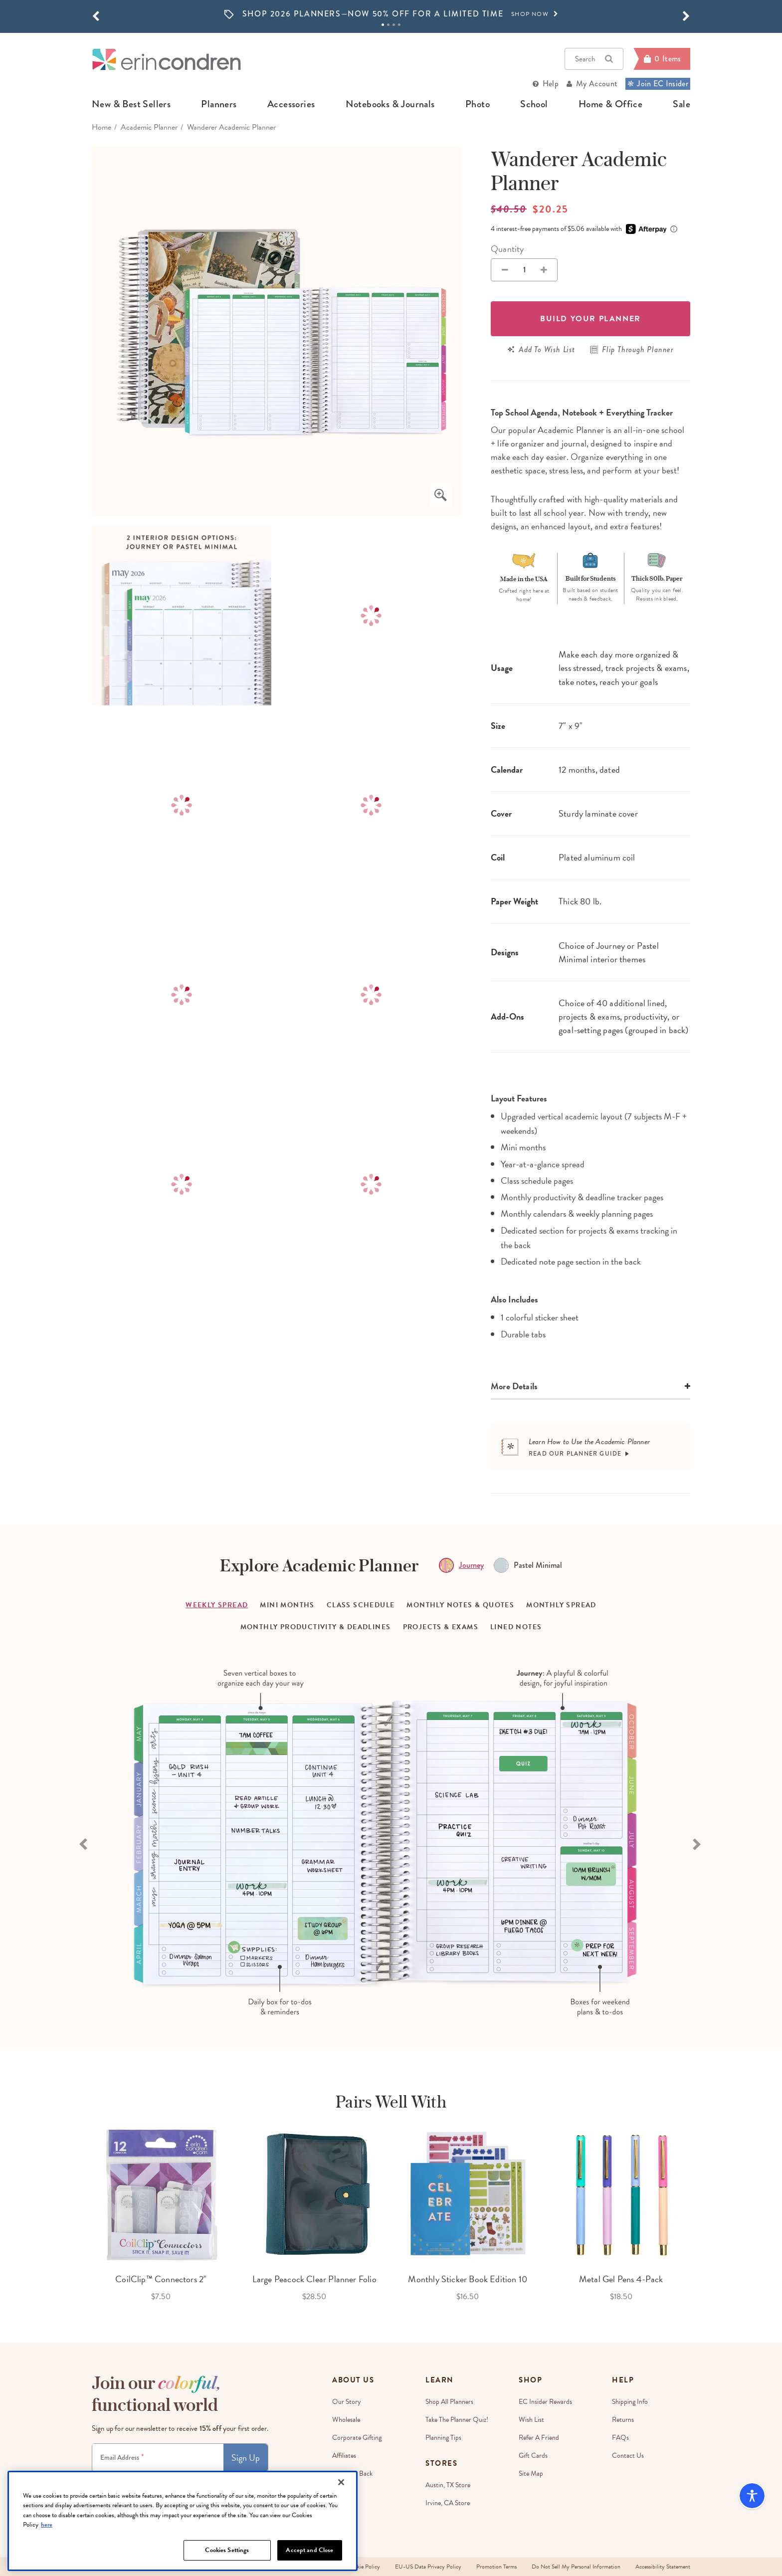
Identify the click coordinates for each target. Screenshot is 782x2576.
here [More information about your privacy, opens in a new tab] (46, 2566)
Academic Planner (149, 127)
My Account (596, 83)
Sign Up (245, 2457)
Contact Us (628, 2455)
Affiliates (344, 2455)
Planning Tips (443, 2437)
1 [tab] (383, 24)
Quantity (507, 248)
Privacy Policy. (237, 2481)
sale (681, 104)
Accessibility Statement (662, 2566)
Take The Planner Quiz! (456, 2419)
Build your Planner (590, 319)
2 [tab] (388, 24)
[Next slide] (698, 1843)
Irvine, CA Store (447, 2503)
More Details (514, 1386)
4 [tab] (399, 24)
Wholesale (346, 2419)
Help (551, 83)
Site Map (531, 2473)
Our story (346, 2401)
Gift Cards (533, 2455)
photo (477, 104)
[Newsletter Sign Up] (157, 2458)
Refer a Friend (539, 2437)
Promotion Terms (496, 2566)
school (534, 104)
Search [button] (594, 58)
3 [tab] (393, 24)
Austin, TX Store (447, 2485)
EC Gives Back (352, 2473)
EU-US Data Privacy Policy (428, 2566)
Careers (343, 2491)
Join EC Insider (657, 83)
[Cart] (661, 59)
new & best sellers (131, 104)
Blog (338, 2509)
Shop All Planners (449, 2401)
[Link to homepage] (166, 59)
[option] (391, 14)
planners (218, 104)
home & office (610, 104)
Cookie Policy (363, 2566)
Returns (623, 2419)
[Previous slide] (84, 1843)
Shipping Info (630, 2401)
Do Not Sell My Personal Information (576, 2566)
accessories (291, 104)
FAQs (620, 2437)
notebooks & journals (390, 104)
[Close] (341, 2524)
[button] (96, 16)
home (101, 127)
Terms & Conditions (198, 2481)
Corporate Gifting (357, 2437)
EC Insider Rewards (545, 2401)
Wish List (531, 2419)
